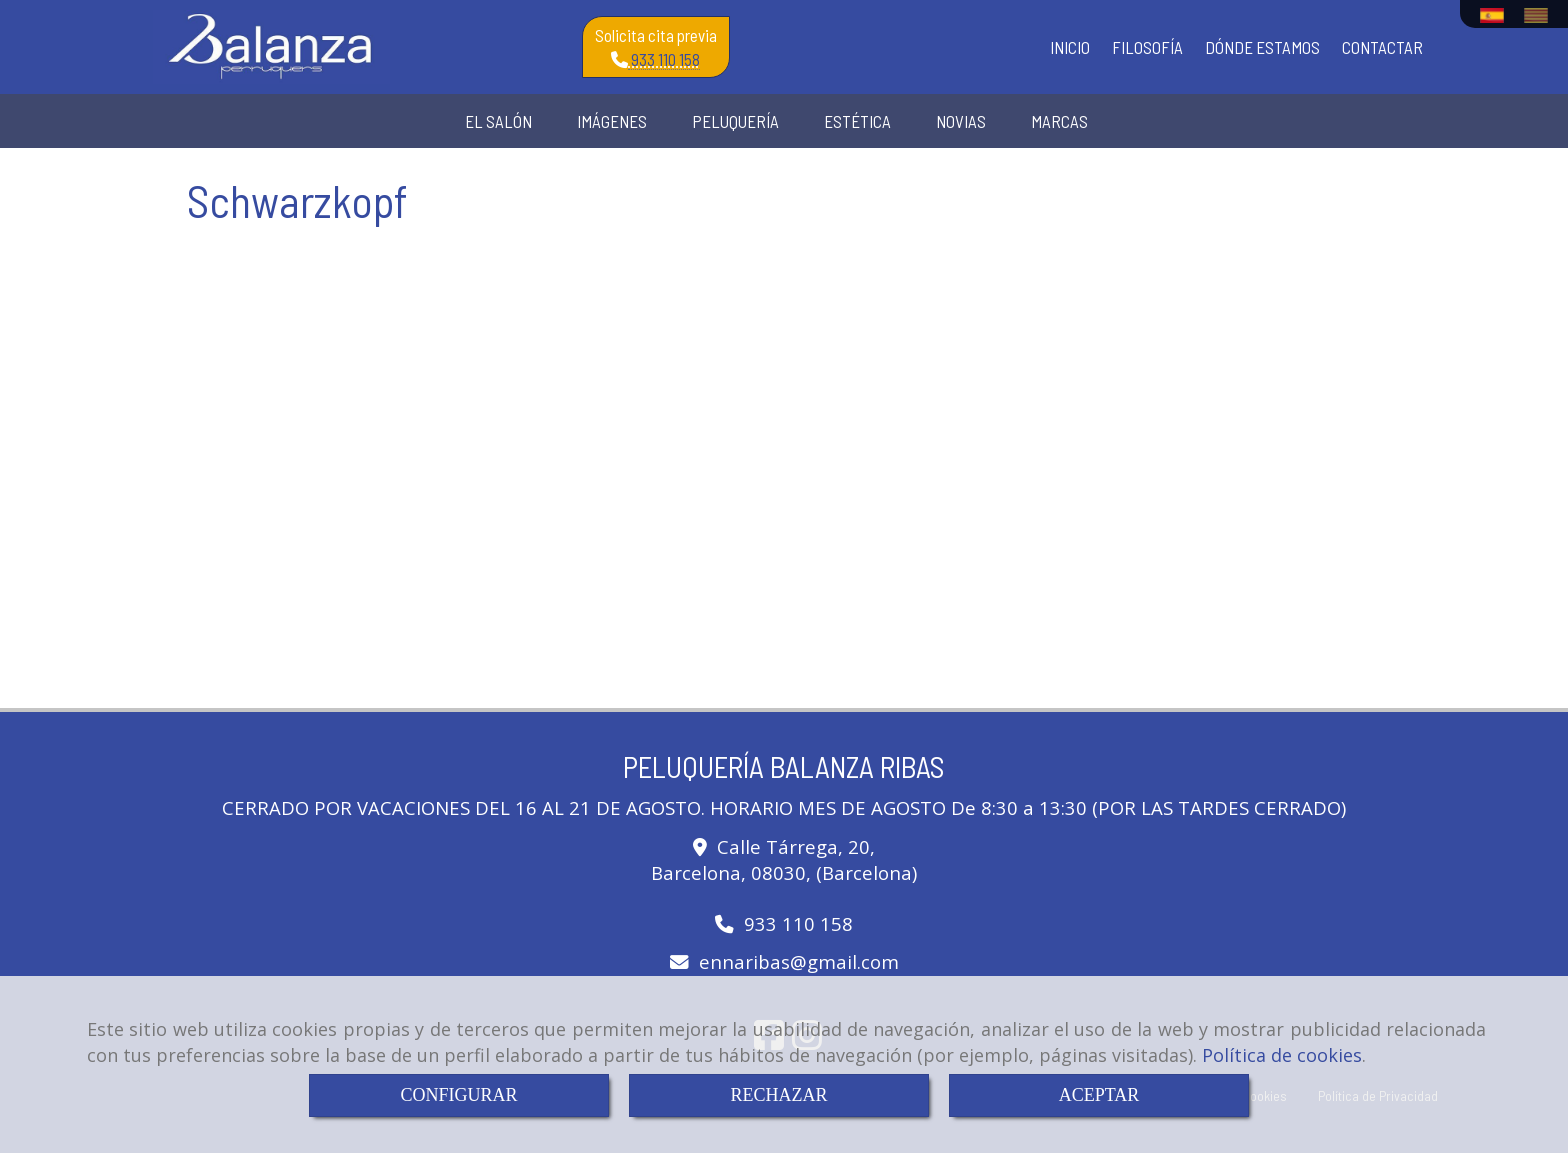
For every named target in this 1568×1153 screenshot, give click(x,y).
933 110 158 (666, 61)
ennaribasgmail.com (799, 961)
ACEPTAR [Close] (1099, 1095)
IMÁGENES (612, 121)
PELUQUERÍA (735, 121)
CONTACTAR (1382, 47)
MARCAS (1059, 121)
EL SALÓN (498, 121)
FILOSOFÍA (1147, 47)
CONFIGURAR (458, 1095)
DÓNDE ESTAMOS (1262, 47)
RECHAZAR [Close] (778, 1095)
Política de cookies (1282, 1055)
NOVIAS (961, 121)
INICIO (1070, 47)
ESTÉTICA (857, 121)
